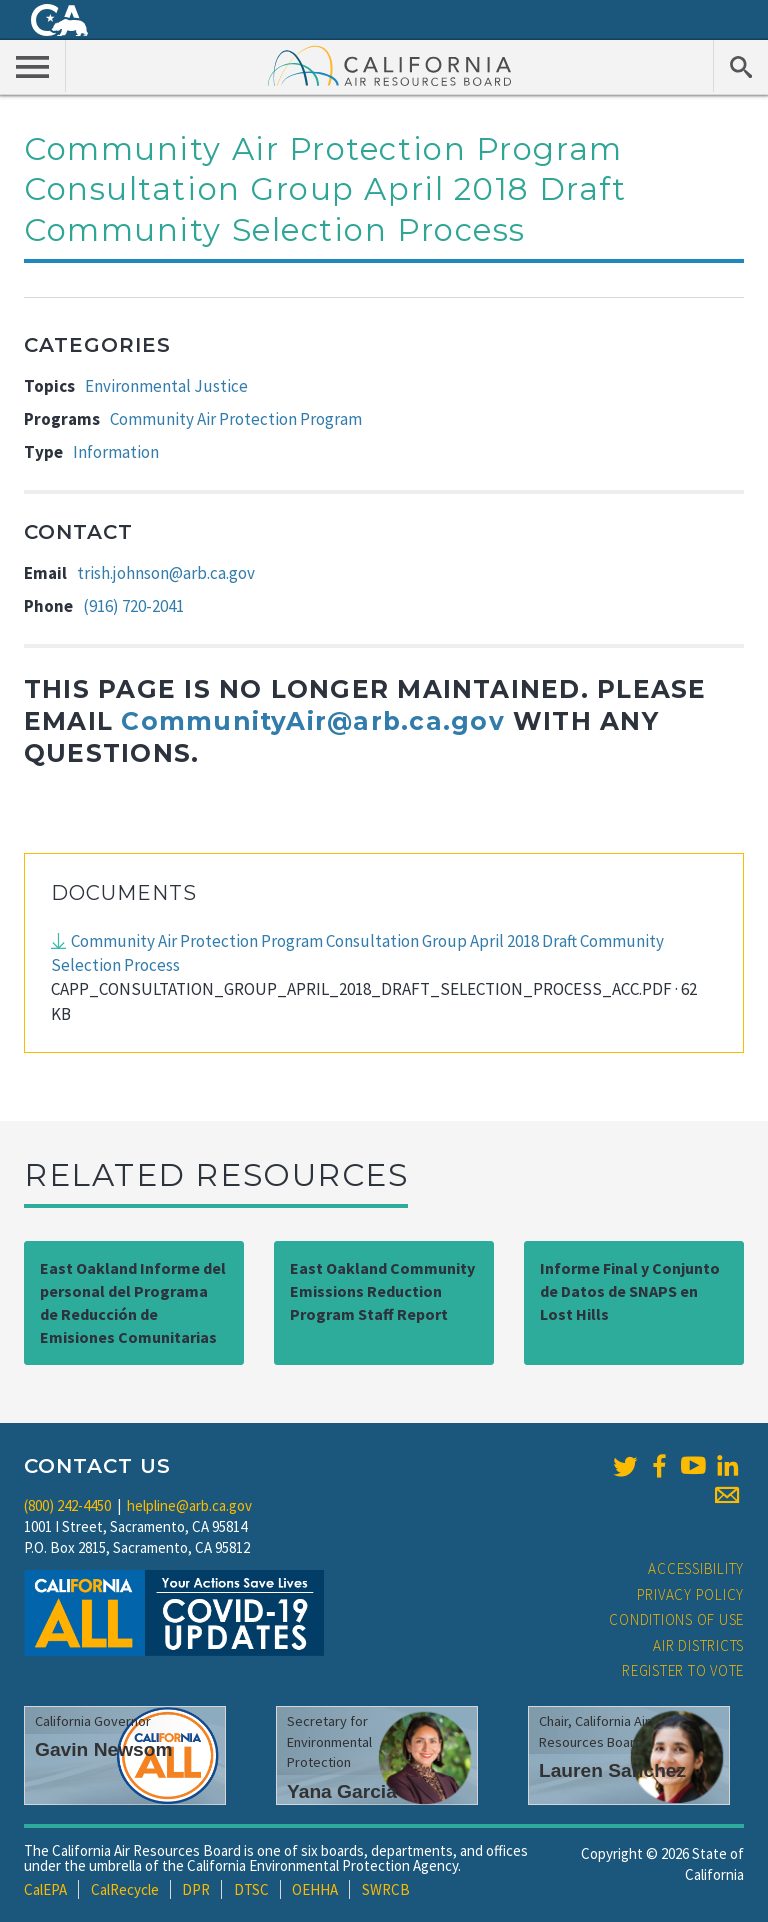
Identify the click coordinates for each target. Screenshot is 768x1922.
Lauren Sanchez (612, 1770)
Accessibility (696, 1568)
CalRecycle (125, 1889)
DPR (196, 1889)
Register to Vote (683, 1670)
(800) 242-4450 (67, 1505)
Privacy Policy (691, 1594)
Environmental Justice (166, 386)
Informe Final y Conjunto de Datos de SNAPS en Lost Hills (630, 1291)
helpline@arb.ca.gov (189, 1505)
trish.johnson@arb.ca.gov (166, 573)
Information (116, 452)
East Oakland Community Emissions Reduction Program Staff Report (382, 1291)
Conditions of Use (676, 1619)
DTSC (251, 1889)
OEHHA (315, 1889)
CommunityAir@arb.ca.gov (312, 721)
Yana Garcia (342, 1791)
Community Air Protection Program (236, 419)
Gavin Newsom (104, 1749)
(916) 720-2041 (133, 606)
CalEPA (45, 1889)
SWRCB (386, 1889)
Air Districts (698, 1645)
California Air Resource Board (390, 65)
